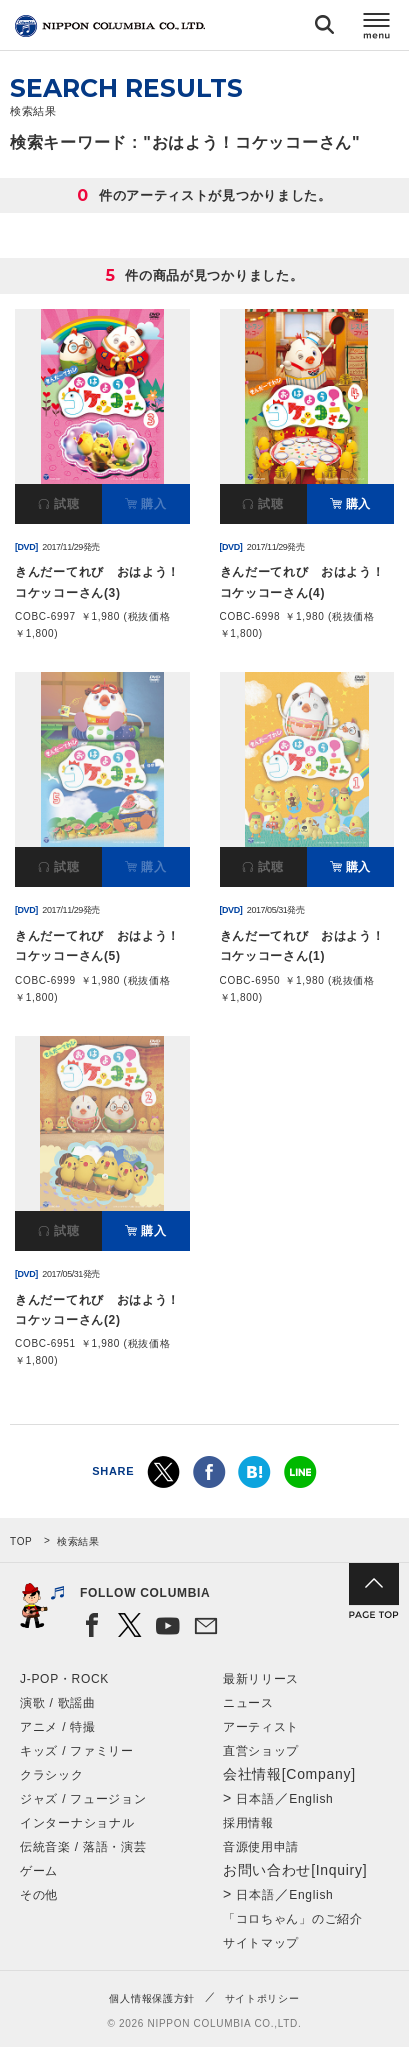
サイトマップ (261, 1943)
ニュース (248, 1703)
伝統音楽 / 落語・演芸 (83, 1847)
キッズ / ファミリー (77, 1751)
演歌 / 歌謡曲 (58, 1703)
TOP (21, 1541)
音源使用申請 (261, 1847)
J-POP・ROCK (64, 1679)
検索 (324, 28)
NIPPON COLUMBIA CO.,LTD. (110, 26)
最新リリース (261, 1679)
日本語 (255, 1799)
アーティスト (261, 1727)
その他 (39, 1895)
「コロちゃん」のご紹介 (293, 1919)
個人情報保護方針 (152, 1998)
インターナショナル (77, 1823)
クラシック (52, 1775)
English (311, 1799)
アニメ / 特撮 (58, 1727)
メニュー (377, 28)
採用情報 (248, 1823)
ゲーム (39, 1871)
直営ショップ (261, 1751)
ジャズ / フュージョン (83, 1799)
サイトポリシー (262, 1998)
